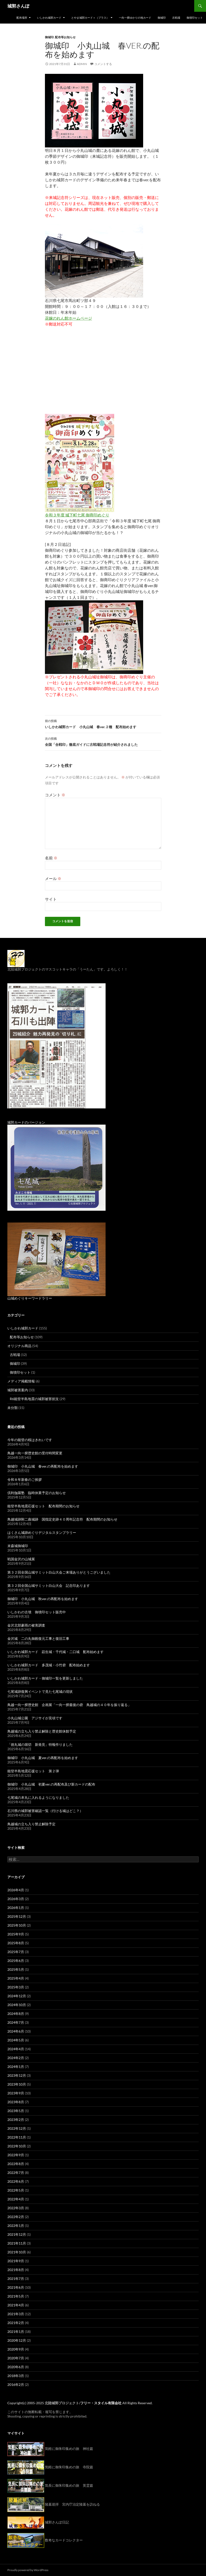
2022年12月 (16, 2128)
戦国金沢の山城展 (21, 1559)
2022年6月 (15, 2181)
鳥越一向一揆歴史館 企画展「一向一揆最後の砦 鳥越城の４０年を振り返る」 (69, 1705)
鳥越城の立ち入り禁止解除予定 (31, 1824)
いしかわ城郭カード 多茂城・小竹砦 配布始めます (48, 1665)
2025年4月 (15, 1978)
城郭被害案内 (17, 1390)
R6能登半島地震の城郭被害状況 (34, 1399)
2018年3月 (15, 2376)
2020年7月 (15, 2358)
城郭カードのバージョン (56, 1165)
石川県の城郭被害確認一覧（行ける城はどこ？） (45, 1811)
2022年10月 (16, 2146)
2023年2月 (15, 2119)
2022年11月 (16, 2137)
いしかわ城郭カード (49, 17)
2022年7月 (15, 2172)
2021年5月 (15, 2296)
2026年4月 (15, 1890)
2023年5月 (15, 2111)
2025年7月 (15, 1952)
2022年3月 (15, 2208)
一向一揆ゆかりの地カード (135, 17)
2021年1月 (15, 2331)
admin (82, 64)
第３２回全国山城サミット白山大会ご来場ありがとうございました (58, 1572)
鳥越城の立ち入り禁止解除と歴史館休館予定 (41, 1731)
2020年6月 (15, 2367)
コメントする (103, 64)
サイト (51, 899)
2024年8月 (15, 2013)
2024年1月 (15, 2066)
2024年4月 (15, 2049)
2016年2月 (15, 2384)
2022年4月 (15, 2199)
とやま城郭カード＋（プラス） (90, 17)
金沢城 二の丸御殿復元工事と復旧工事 (38, 1638)
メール (53, 878)
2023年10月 (16, 2084)
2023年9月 (15, 2093)
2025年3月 (15, 1987)
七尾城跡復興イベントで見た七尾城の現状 (40, 1691)
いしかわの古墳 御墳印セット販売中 (36, 1612)
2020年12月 (16, 2340)
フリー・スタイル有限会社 (101, 2403)
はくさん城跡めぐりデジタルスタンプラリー (41, 1532)
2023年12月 (16, 2075)
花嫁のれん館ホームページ (68, 318)
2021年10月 (16, 2252)
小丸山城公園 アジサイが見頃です (34, 1718)
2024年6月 (15, 2031)
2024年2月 (15, 2058)
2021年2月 (15, 2323)
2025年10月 (16, 1925)
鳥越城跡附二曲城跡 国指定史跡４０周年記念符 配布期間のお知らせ (62, 1519)
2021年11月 (16, 2243)
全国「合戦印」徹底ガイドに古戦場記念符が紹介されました (103, 741)
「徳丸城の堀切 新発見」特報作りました (40, 1744)
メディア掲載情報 (21, 1381)
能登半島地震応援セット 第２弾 (33, 1771)
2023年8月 (15, 2102)
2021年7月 (15, 2278)
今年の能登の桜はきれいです (29, 1440)
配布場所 (21, 17)
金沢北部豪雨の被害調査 (26, 1625)
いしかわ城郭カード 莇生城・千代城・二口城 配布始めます (55, 1652)
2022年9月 (15, 2155)
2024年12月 (16, 1996)
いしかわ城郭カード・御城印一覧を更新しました (45, 1678)
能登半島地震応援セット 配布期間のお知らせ (43, 1506)
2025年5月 (15, 1969)
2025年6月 (15, 1960)
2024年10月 (16, 2005)
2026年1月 (15, 1908)
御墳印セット (195, 17)
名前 (51, 857)
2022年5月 (15, 2190)
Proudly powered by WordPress (27, 2570)
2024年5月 (15, 2040)
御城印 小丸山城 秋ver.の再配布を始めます (42, 1599)
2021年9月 (15, 2261)
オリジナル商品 (19, 1346)
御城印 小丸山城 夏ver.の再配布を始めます (42, 1758)
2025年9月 (15, 1934)
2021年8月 (15, 2270)
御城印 (162, 17)
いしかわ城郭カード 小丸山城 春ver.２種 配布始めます (103, 723)
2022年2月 (15, 2217)
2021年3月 (15, 2314)
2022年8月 (15, 2164)
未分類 (12, 1408)
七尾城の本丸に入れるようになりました (38, 1797)
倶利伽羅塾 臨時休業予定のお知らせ (36, 1493)
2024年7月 (15, 2022)
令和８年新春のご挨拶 (24, 1479)
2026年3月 (15, 1899)
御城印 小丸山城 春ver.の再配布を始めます (42, 1466)
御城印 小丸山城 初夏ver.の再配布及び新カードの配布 (51, 1784)
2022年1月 (15, 2225)
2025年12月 (16, 1916)
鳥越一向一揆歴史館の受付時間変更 (34, 1453)
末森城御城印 (17, 1546)
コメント (55, 794)
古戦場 (176, 17)
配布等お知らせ (65, 37)
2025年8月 (15, 1943)
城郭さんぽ (18, 6)
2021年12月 (16, 2234)
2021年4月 (15, 2305)
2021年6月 (15, 2287)
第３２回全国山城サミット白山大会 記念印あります (48, 1585)
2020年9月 (15, 2349)
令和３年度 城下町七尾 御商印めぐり (77, 515)
